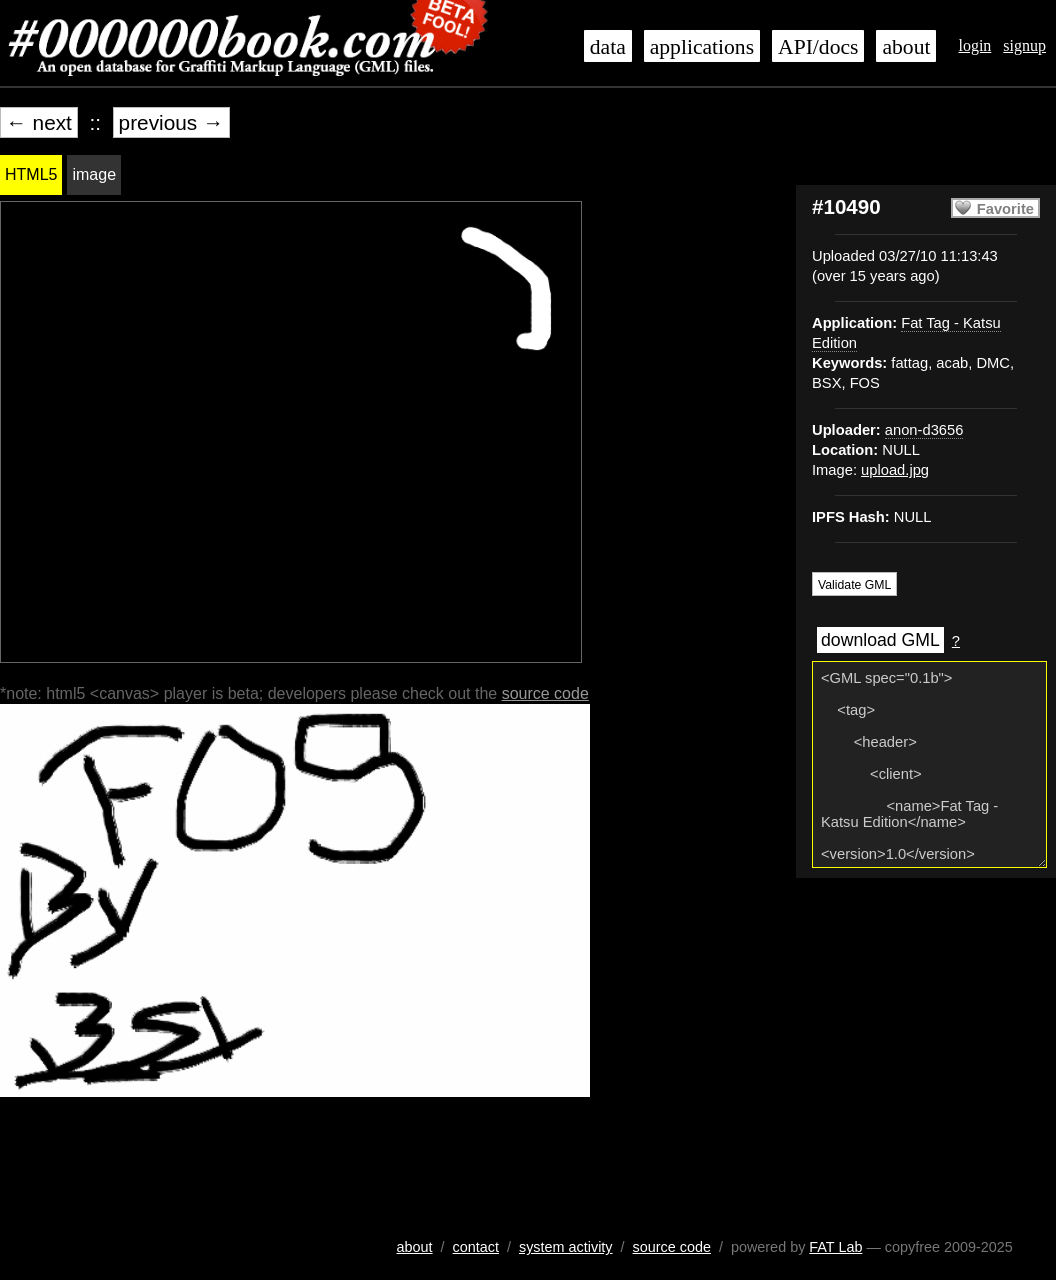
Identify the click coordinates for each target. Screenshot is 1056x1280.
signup (1024, 45)
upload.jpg (895, 470)
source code (545, 693)
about (906, 47)
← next (39, 122)
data (608, 47)
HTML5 (31, 174)
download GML (880, 640)
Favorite (1005, 209)
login (974, 45)
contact (476, 1247)
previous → (171, 122)
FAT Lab (835, 1247)
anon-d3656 (924, 430)
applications (702, 47)
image (94, 174)
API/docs (818, 47)
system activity (566, 1247)
